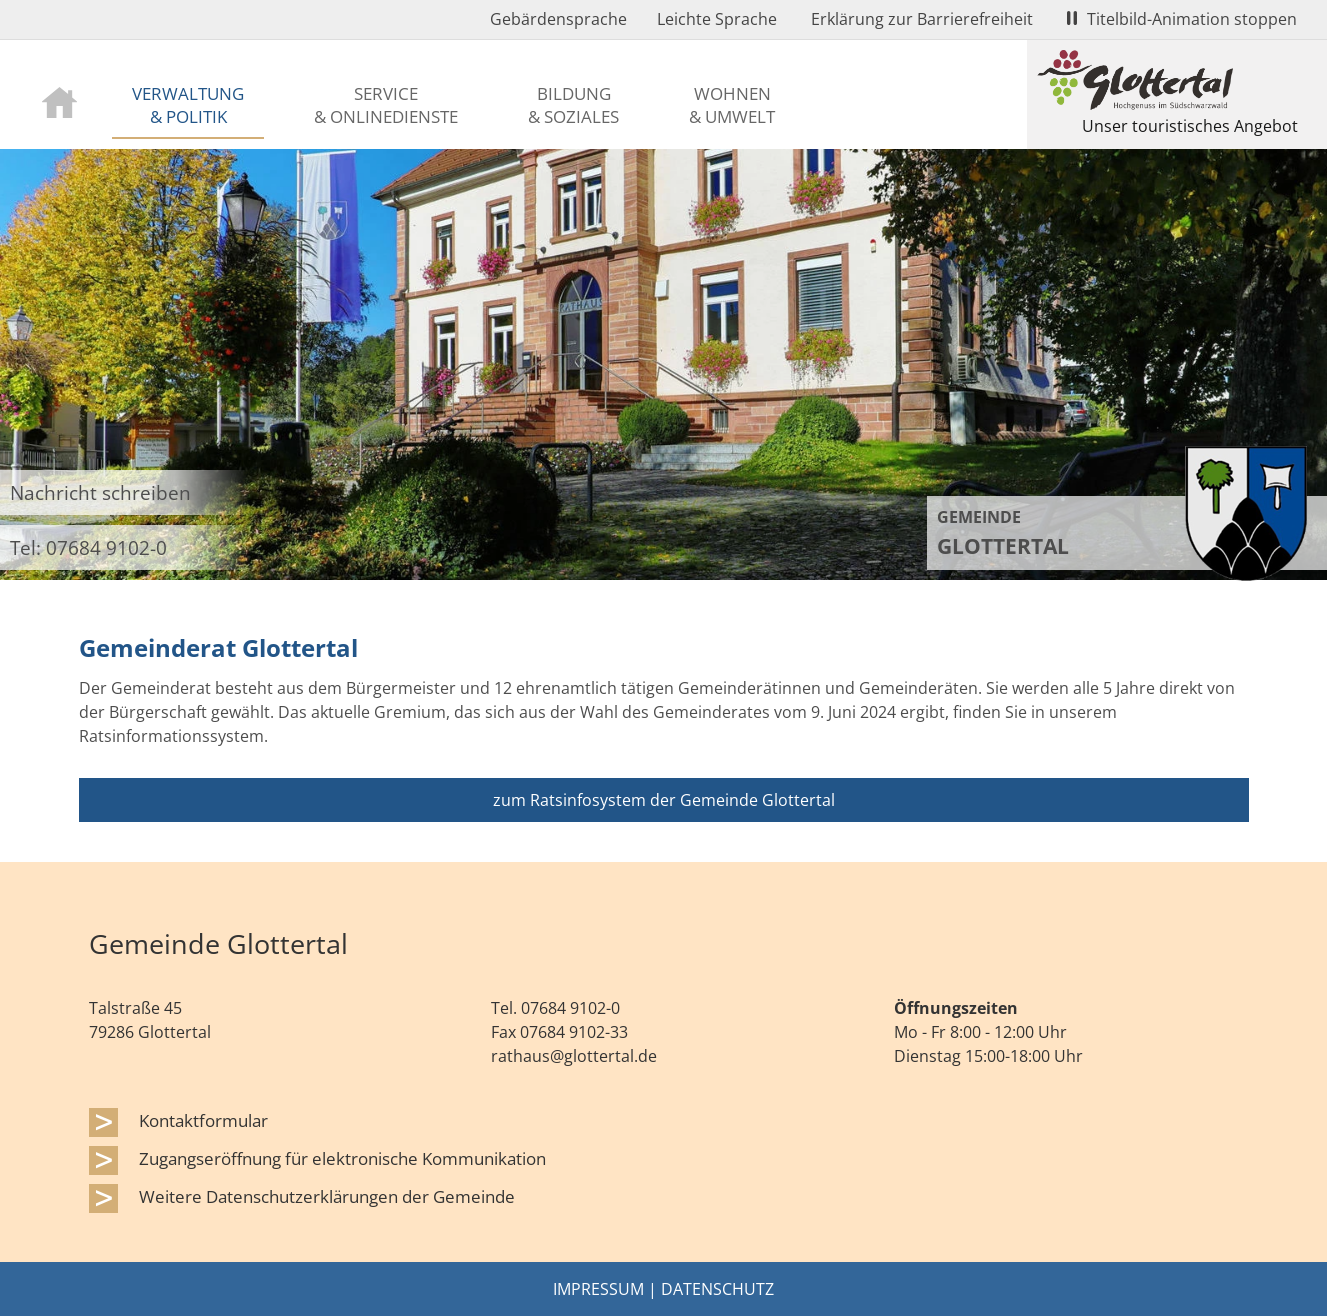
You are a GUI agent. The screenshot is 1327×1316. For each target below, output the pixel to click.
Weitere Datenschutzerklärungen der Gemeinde (327, 1196)
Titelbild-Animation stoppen (1182, 19)
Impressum (598, 1289)
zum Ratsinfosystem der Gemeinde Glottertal (664, 800)
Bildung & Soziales (573, 104)
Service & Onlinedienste (386, 104)
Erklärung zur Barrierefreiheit (922, 19)
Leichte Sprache (717, 19)
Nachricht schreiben (100, 492)
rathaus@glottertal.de (574, 1056)
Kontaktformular (203, 1120)
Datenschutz (717, 1289)
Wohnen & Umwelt (732, 104)
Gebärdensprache (558, 19)
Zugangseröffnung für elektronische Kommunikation (342, 1158)
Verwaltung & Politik (188, 104)
